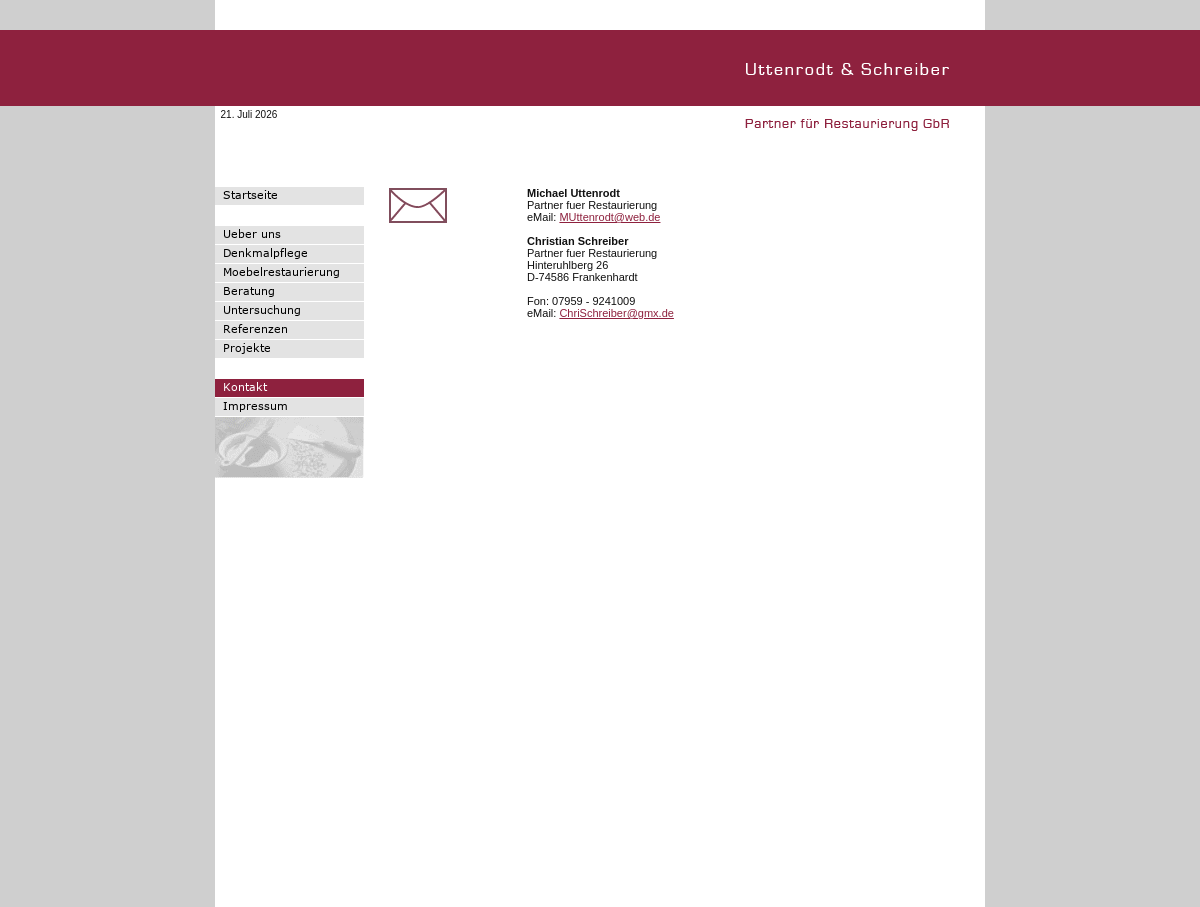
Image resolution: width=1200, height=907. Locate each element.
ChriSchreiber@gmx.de (616, 313)
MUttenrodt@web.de (609, 217)
